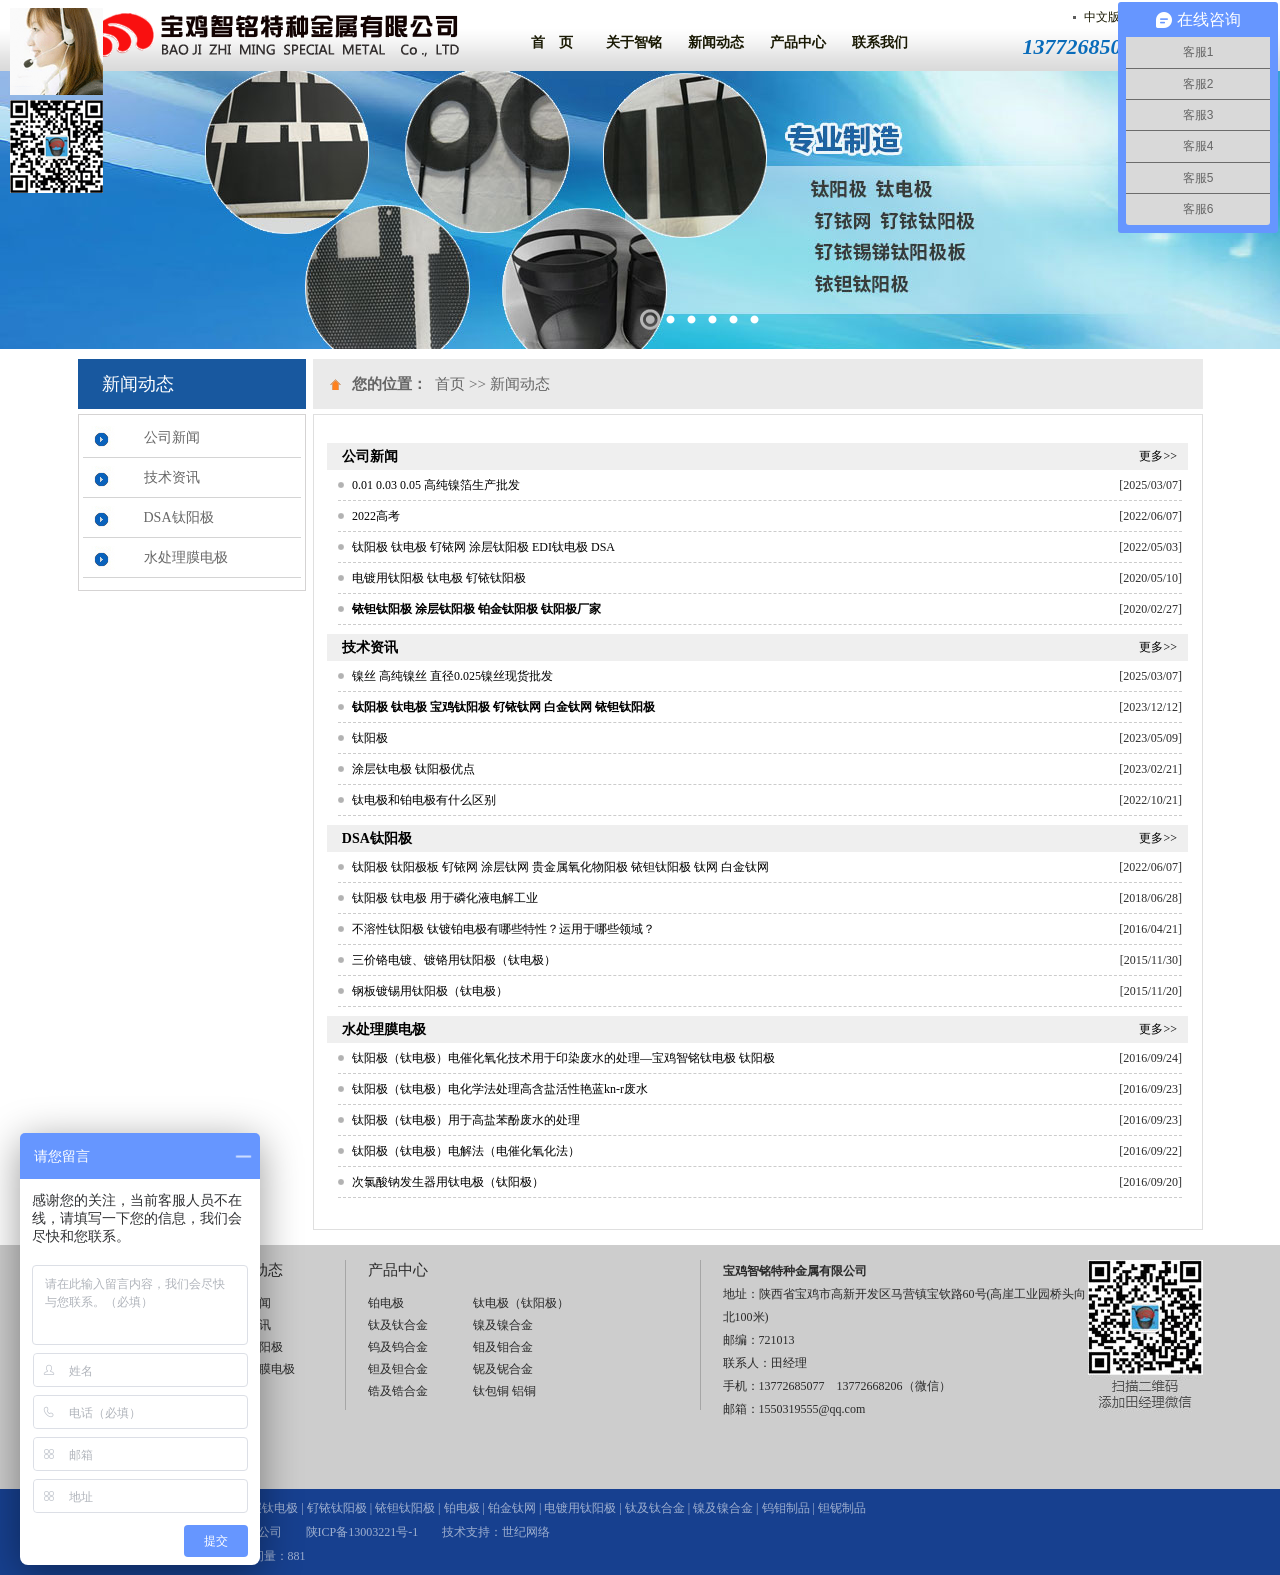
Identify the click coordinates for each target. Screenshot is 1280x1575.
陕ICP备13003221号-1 (362, 1532)
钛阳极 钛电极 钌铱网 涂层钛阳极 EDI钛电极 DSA (483, 547)
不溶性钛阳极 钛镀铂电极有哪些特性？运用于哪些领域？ (503, 929)
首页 (450, 384)
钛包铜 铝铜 (504, 1391)
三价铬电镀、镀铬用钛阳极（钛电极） (454, 960)
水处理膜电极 (186, 557)
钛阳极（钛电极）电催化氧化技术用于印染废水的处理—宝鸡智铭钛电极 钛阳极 (563, 1058)
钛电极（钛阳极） (521, 1303)
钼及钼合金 (503, 1347)
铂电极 (386, 1303)
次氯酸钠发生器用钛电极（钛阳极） (448, 1182)
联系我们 (880, 42)
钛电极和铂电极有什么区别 (424, 800)
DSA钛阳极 (179, 517)
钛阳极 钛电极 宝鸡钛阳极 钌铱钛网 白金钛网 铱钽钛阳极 (503, 707)
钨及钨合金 (398, 1347)
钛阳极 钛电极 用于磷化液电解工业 (445, 898)
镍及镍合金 (503, 1325)
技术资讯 (172, 477)
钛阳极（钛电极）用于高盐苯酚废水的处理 (466, 1120)
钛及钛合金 (398, 1325)
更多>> (1158, 456)
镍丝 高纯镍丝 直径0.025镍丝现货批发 (452, 676)
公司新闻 (172, 437)
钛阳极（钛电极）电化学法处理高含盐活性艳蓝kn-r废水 (500, 1089)
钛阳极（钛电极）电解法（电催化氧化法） (466, 1151)
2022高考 (376, 516)
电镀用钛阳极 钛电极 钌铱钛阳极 (439, 578)
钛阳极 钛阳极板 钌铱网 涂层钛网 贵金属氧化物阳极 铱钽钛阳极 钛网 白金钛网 (560, 867)
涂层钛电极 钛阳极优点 (413, 769)
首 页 (552, 42)
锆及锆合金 (398, 1391)
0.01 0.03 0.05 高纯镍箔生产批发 (436, 485)
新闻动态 (716, 42)
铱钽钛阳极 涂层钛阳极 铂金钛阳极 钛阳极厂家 (476, 609)
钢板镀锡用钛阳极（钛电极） (430, 991)
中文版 (1102, 17)
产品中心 (798, 42)
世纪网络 (526, 1532)
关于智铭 (634, 42)
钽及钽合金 (398, 1369)
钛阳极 (370, 738)
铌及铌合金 (503, 1369)
